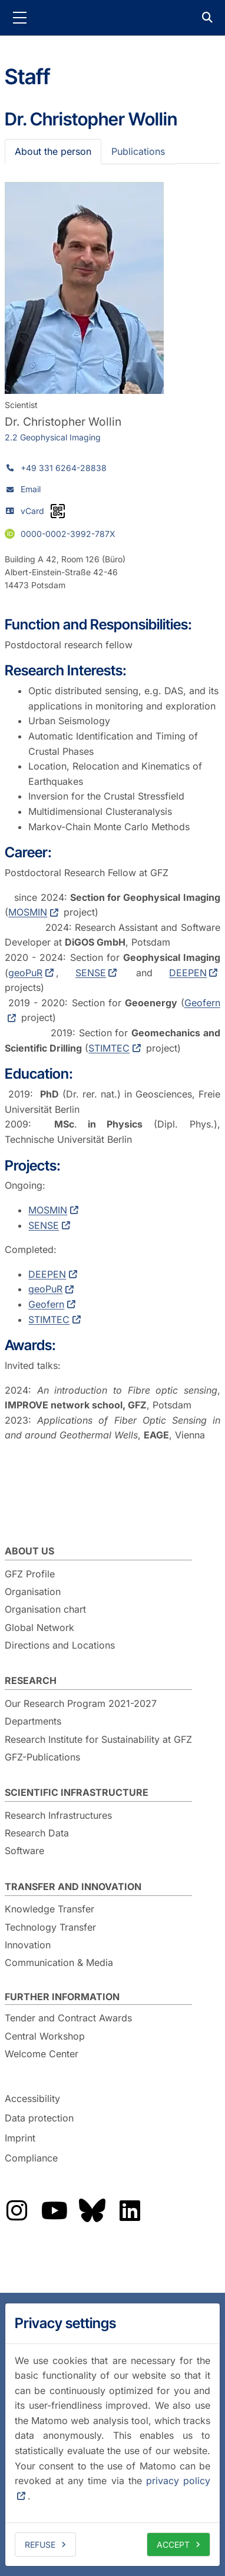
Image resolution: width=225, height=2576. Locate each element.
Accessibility (32, 2098)
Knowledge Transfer (49, 1909)
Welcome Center (41, 2054)
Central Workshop (45, 2036)
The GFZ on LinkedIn (129, 2210)
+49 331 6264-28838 (64, 468)
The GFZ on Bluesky (91, 2210)
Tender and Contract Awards (68, 2018)
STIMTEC (109, 1048)
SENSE (90, 973)
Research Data (37, 1833)
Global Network (39, 1627)
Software (24, 1850)
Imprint (20, 2138)
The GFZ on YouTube (54, 2210)
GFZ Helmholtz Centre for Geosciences (112, 17)
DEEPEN (188, 973)
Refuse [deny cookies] (40, 2544)
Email (31, 489)
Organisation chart (45, 1609)
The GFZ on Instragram (16, 2210)
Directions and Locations (60, 1645)
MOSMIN (27, 912)
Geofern (46, 1304)
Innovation (28, 1945)
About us (29, 1551)
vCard (32, 511)
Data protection (39, 2118)
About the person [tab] (53, 151)
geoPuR (25, 973)
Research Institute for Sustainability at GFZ (98, 1739)
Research (31, 1680)
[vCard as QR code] (58, 511)
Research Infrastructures (58, 1815)
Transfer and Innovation (73, 1886)
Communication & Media (59, 1962)
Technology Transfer (50, 1927)
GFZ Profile (30, 1574)
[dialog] (112, 2435)
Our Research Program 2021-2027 (81, 1703)
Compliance (31, 2158)
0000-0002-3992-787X (68, 534)
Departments (33, 1721)
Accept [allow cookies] (173, 2544)
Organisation (33, 1591)
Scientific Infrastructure (76, 1792)
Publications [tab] (138, 151)
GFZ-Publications (42, 1757)
